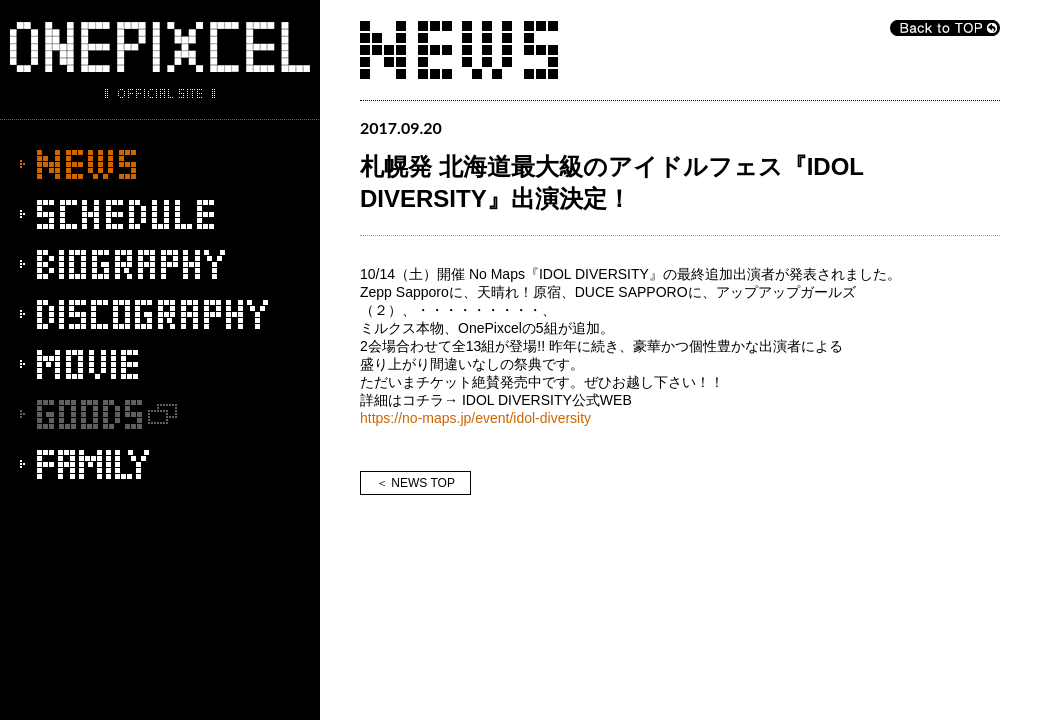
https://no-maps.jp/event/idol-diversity (475, 418)
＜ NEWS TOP (415, 483)
